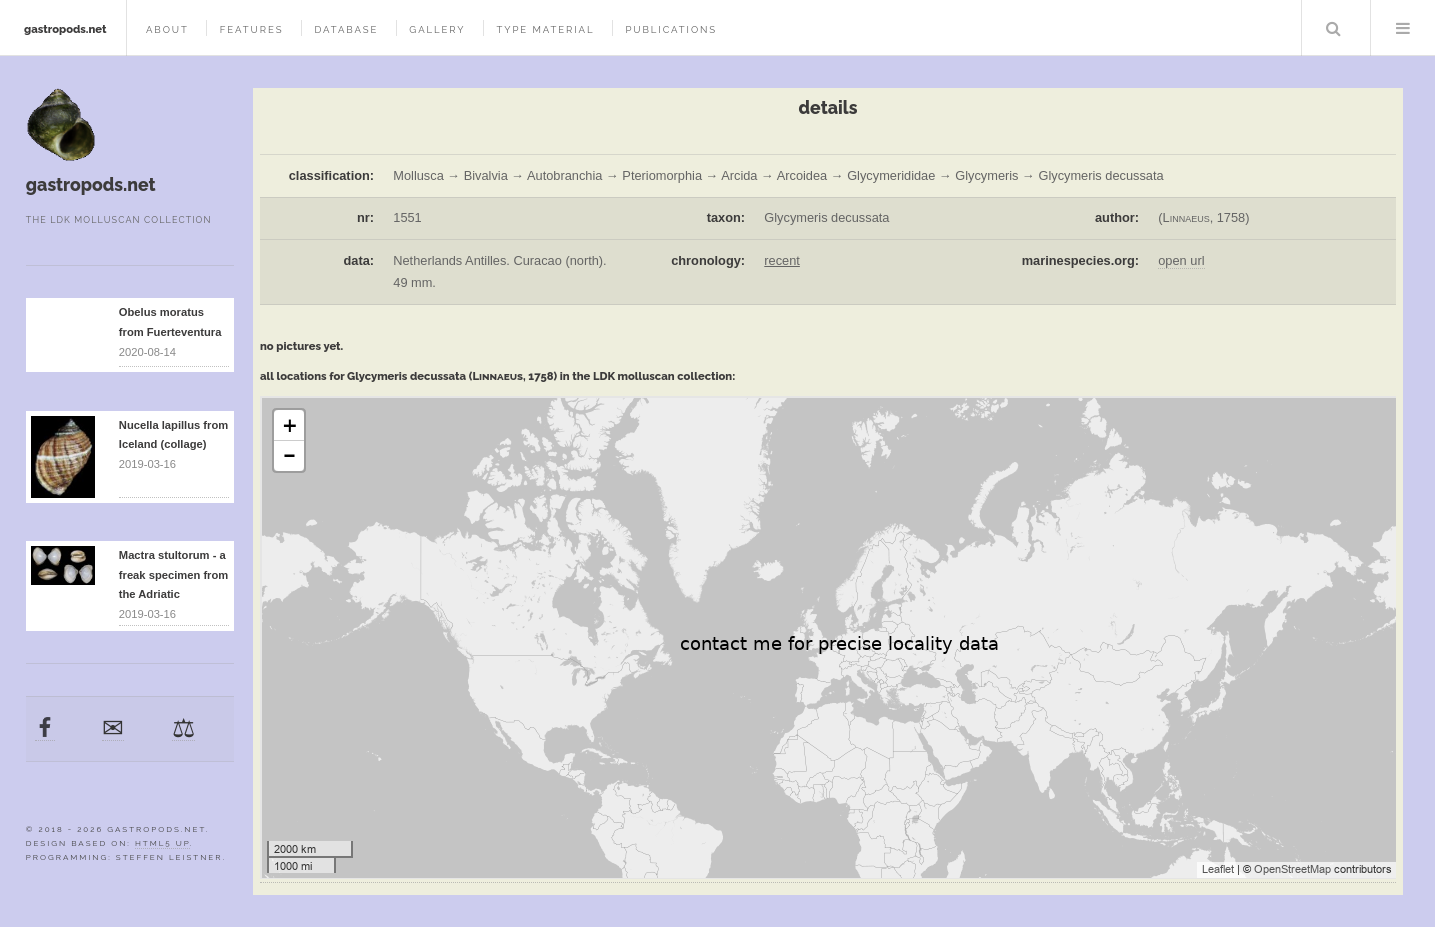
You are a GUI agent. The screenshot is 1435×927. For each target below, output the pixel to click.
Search (1334, 28)
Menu (1403, 28)
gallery (437, 29)
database (346, 29)
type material (545, 29)
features (252, 29)
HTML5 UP (162, 843)
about (167, 29)
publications (671, 29)
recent (782, 260)
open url (1181, 260)
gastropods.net (65, 29)
